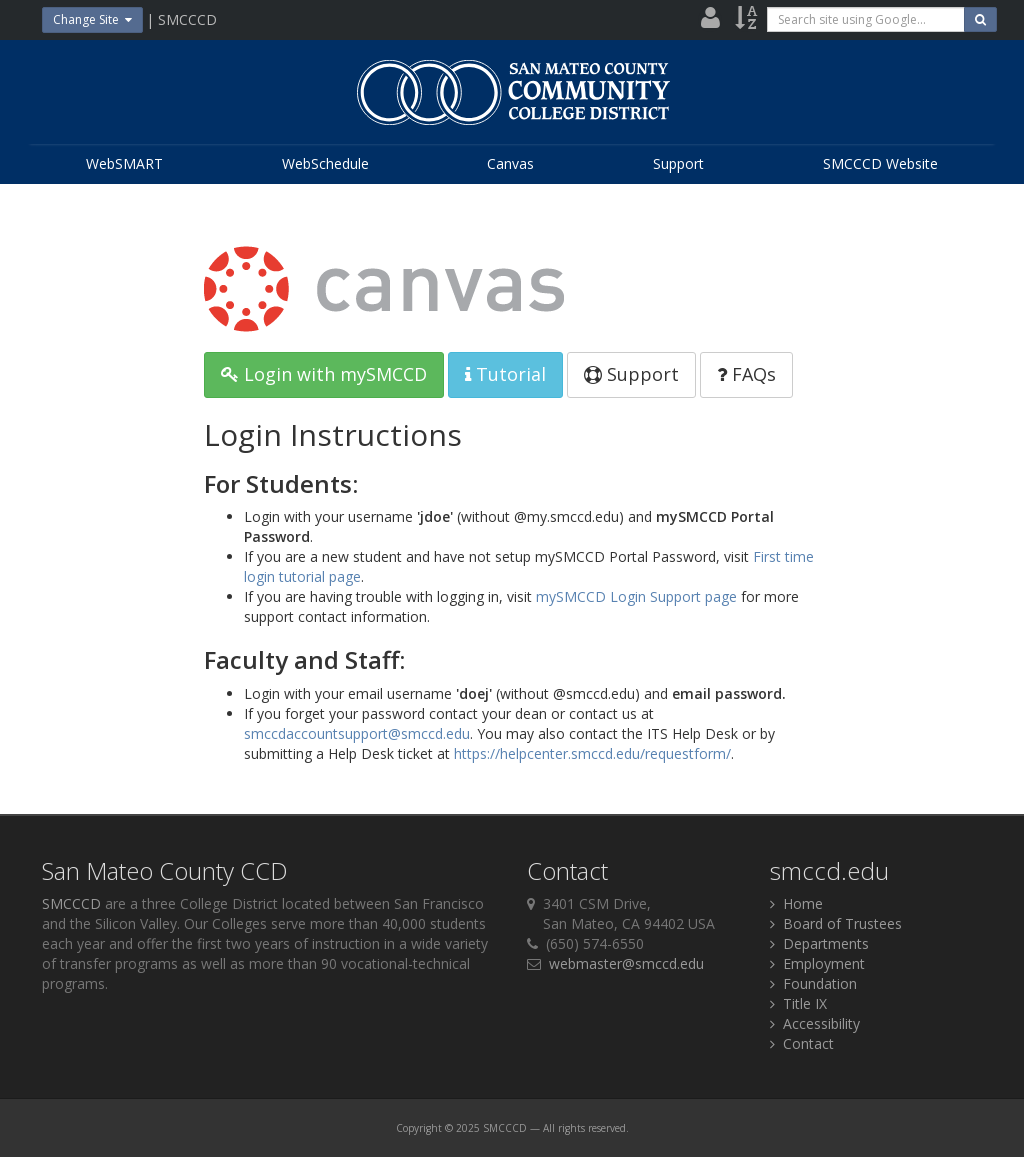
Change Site (92, 19)
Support (678, 163)
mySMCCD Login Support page (636, 596)
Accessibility (815, 1023)
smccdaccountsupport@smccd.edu (357, 733)
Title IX (798, 1003)
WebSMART (124, 163)
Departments (819, 943)
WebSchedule (325, 163)
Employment (817, 963)
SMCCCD (71, 903)
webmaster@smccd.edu (626, 963)
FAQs (746, 374)
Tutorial (505, 374)
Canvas (510, 163)
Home (796, 903)
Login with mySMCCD (324, 374)
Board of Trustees (836, 923)
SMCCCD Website (880, 163)
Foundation (813, 983)
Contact (802, 1043)
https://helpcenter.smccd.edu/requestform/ (592, 753)
